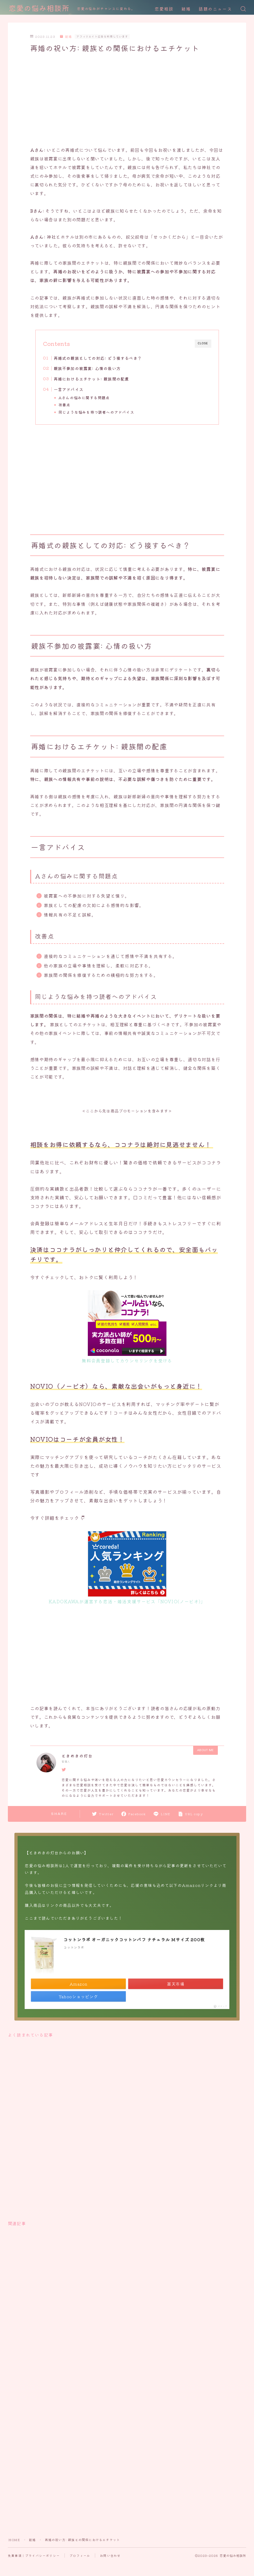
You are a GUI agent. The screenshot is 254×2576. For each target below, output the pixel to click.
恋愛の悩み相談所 (39, 9)
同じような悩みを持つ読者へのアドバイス (96, 412)
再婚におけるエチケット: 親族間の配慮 (91, 379)
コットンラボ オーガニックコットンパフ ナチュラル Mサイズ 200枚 (134, 1939)
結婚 (186, 9)
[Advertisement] (119, 100)
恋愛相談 (164, 9)
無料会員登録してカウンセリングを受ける (127, 1360)
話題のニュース (215, 9)
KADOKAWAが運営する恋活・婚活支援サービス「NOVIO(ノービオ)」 (127, 1601)
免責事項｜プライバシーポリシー (34, 2555)
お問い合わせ (110, 2555)
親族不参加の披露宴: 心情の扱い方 (87, 368)
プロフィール (79, 2555)
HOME (14, 2539)
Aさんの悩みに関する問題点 (84, 397)
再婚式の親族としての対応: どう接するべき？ (98, 358)
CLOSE (203, 343)
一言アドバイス (68, 389)
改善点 (64, 404)
